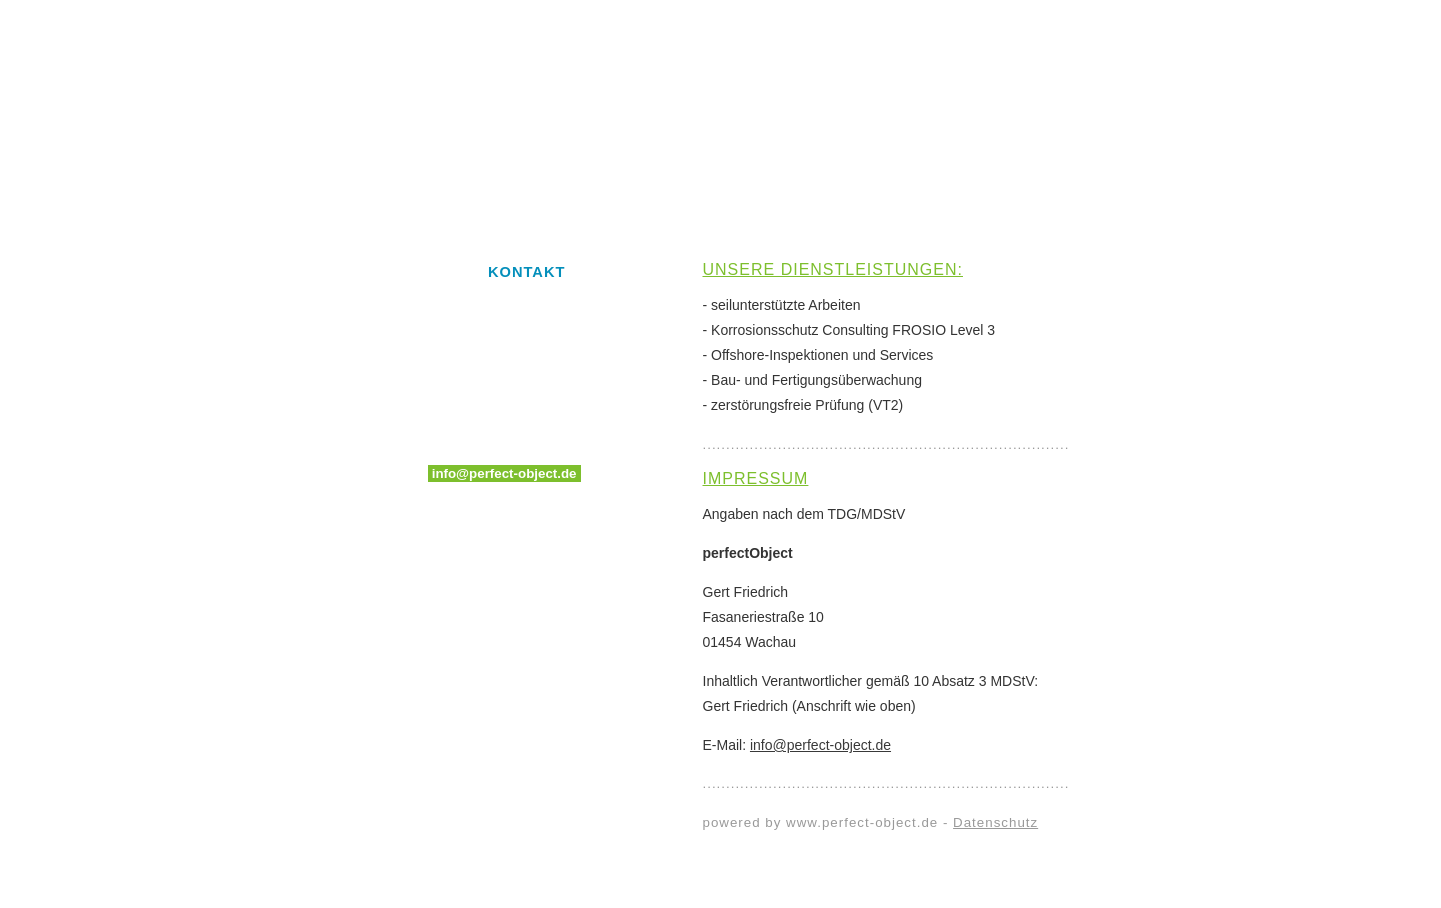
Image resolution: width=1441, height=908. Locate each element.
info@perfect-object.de (504, 473)
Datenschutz (995, 822)
